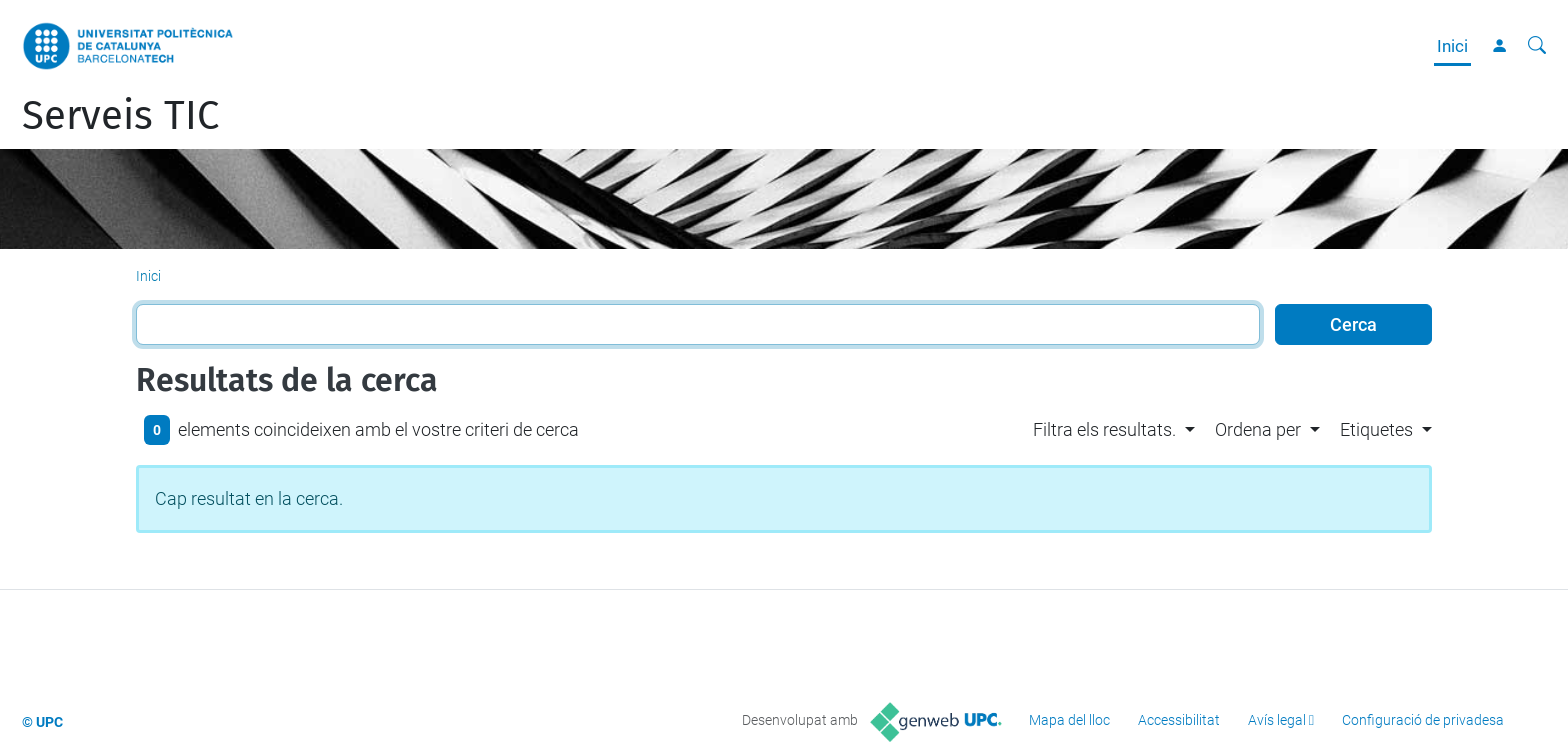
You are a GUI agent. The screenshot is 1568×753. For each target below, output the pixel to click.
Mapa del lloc (1069, 720)
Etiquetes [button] (1376, 429)
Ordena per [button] (1258, 429)
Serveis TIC (120, 116)
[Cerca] (1537, 46)
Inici (1452, 46)
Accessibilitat (1179, 720)
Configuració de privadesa (1423, 720)
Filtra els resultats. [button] (1104, 429)
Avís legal (1277, 720)
